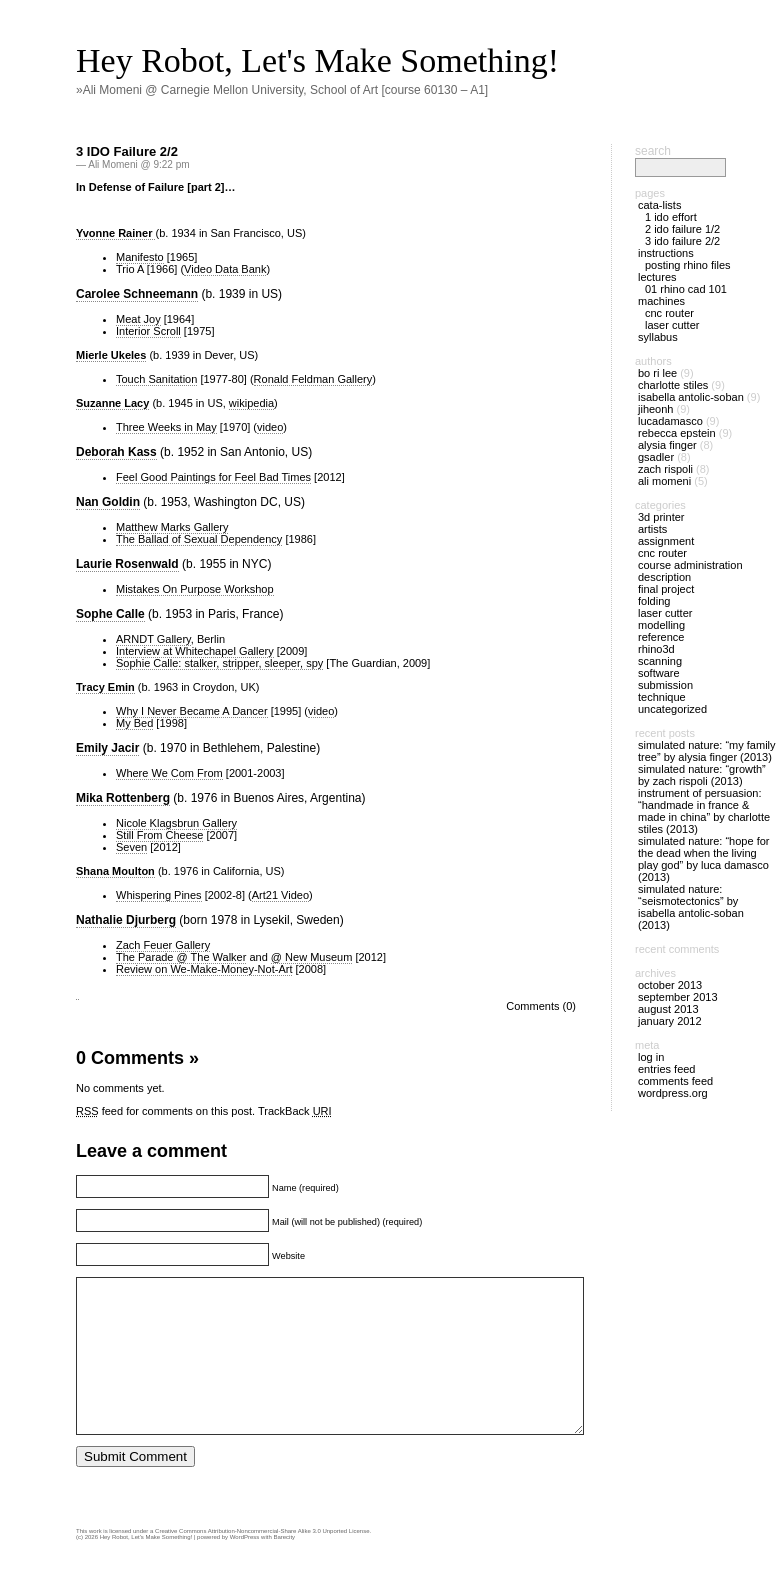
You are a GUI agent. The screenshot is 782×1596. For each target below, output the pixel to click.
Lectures (657, 277)
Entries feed (666, 1069)
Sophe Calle (110, 614)
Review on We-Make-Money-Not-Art (204, 969)
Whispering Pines (159, 895)
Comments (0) (541, 1006)
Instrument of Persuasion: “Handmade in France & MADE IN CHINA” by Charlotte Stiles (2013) (704, 811)
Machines (661, 301)
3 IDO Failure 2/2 (127, 151)
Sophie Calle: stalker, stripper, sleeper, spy (219, 663)
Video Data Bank (225, 269)
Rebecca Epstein (677, 433)
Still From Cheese (159, 835)
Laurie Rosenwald (127, 564)
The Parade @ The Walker (181, 957)
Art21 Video (280, 895)
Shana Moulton (115, 871)
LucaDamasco (670, 421)
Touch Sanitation (156, 379)
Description (664, 577)
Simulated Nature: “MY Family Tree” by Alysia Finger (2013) (707, 751)
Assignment (666, 541)
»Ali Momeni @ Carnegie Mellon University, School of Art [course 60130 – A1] (282, 90)
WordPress (245, 1567)
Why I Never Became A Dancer (192, 711)
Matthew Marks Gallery (172, 527)
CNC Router (669, 313)
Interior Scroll (148, 331)
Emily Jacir (107, 748)
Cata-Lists (659, 205)
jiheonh (655, 409)
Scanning (660, 661)
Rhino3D (656, 649)
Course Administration (690, 565)
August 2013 (668, 1009)
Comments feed (675, 1081)
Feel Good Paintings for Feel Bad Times (213, 477)
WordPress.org (673, 1093)
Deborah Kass (116, 452)
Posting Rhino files (688, 265)
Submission (665, 685)
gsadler (656, 457)
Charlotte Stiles (673, 385)
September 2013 (678, 997)
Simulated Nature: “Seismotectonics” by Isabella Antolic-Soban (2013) (691, 907)
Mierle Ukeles (111, 355)
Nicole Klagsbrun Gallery (176, 823)
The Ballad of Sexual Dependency (199, 539)
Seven (131, 847)
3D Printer (661, 517)
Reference (661, 637)
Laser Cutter (672, 325)
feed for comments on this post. (165, 1111)
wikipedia (251, 403)
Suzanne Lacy (112, 403)
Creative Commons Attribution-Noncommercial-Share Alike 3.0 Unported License (262, 1561)
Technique (662, 697)
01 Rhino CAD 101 (686, 289)
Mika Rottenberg (123, 798)
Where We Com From (169, 773)
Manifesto (140, 257)
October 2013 (670, 985)
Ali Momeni (664, 481)
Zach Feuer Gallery (163, 945)
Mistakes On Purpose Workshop (195, 589)
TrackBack (295, 1111)
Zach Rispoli (665, 469)
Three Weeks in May (166, 427)
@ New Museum (311, 957)
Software (659, 673)
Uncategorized (672, 709)
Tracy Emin (105, 687)
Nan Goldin (108, 502)
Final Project (666, 589)
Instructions (666, 253)
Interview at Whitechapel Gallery (195, 651)
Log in (651, 1057)
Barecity (284, 1567)
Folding (654, 601)
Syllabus (658, 337)
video (270, 427)
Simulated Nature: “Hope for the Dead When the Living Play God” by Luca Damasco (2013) (703, 859)
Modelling (661, 625)
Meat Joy (138, 319)
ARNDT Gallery (153, 639)
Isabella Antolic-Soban (691, 397)
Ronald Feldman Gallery (313, 379)
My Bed (134, 723)
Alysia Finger (667, 445)
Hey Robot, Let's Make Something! (317, 60)
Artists (652, 529)
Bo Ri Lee (657, 373)
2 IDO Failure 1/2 (682, 229)
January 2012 (670, 1021)
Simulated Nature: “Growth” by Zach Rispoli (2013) (702, 775)
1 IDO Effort (671, 217)
